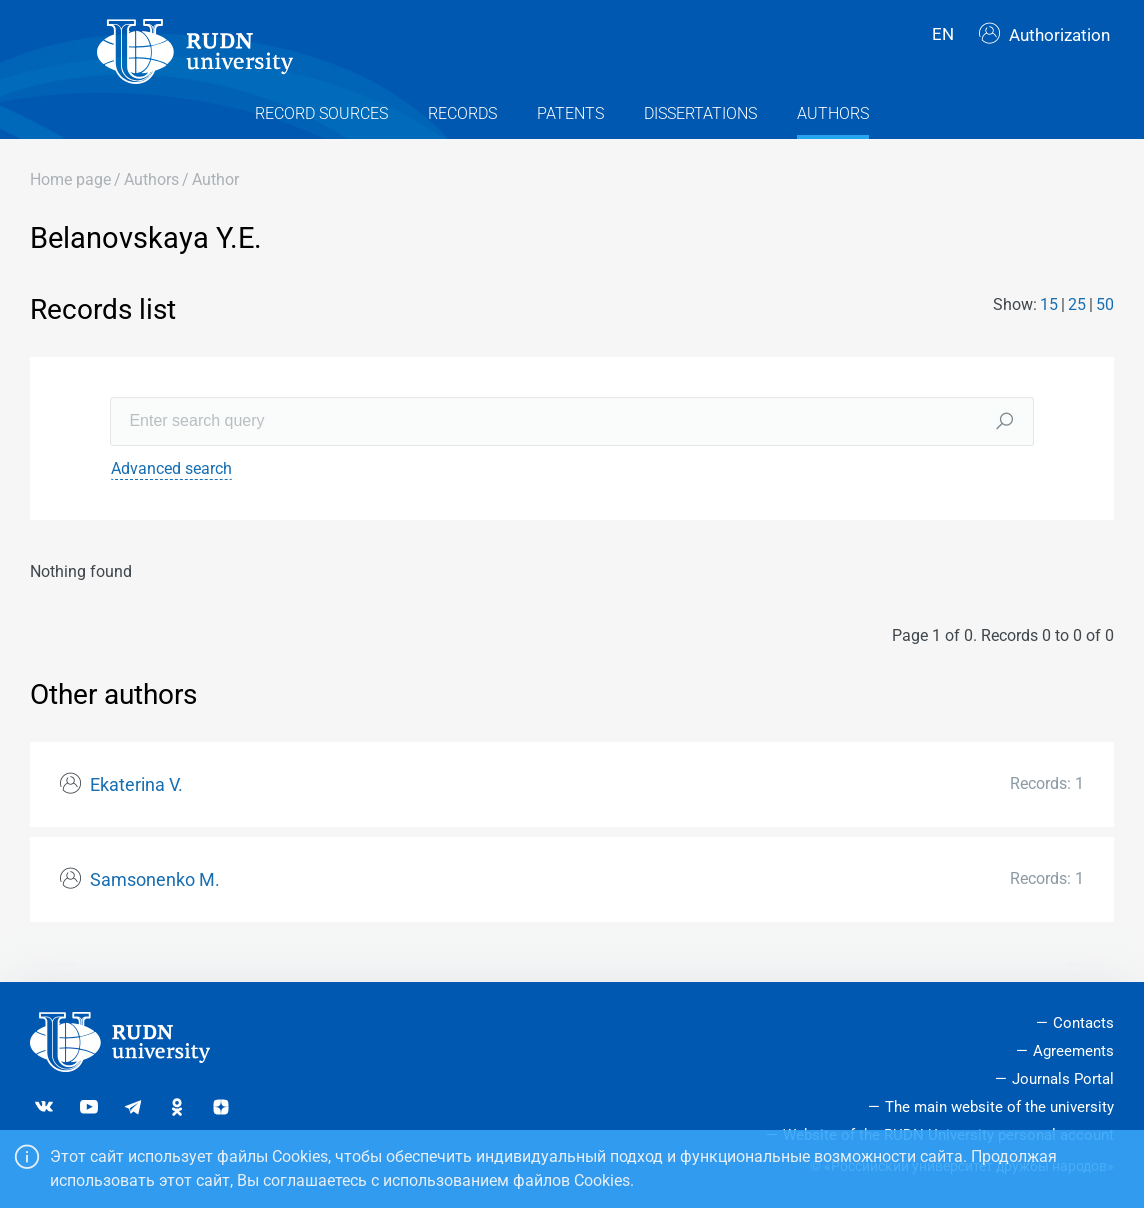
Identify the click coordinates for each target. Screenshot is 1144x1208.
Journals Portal (1063, 1079)
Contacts (1083, 1024)
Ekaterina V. (136, 806)
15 (1049, 326)
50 (1105, 326)
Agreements (1073, 1052)
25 (1077, 326)
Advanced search (171, 489)
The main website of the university (999, 1107)
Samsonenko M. (155, 901)
